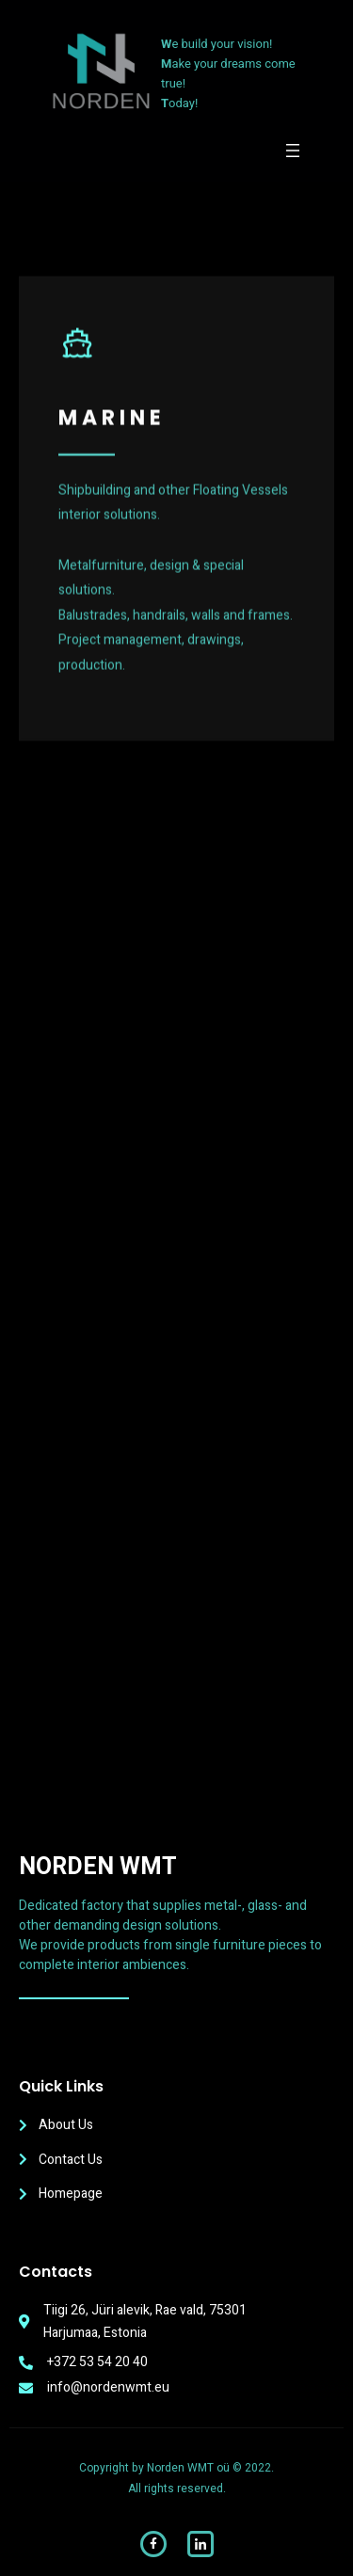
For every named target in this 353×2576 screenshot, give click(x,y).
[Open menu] (292, 150)
